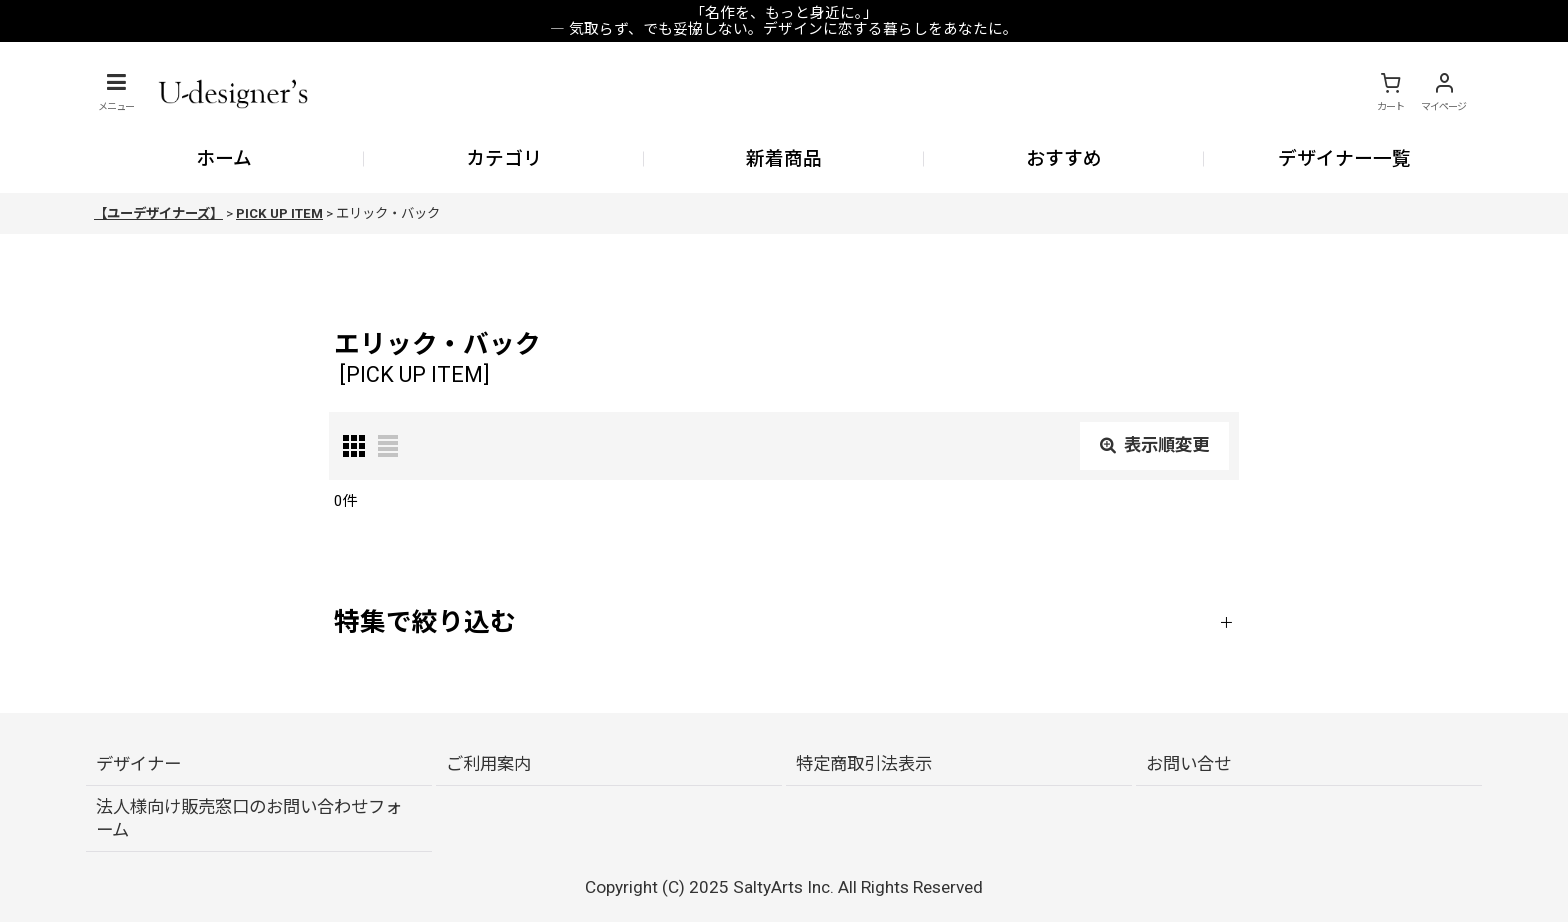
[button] (116, 92)
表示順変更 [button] (1154, 445)
